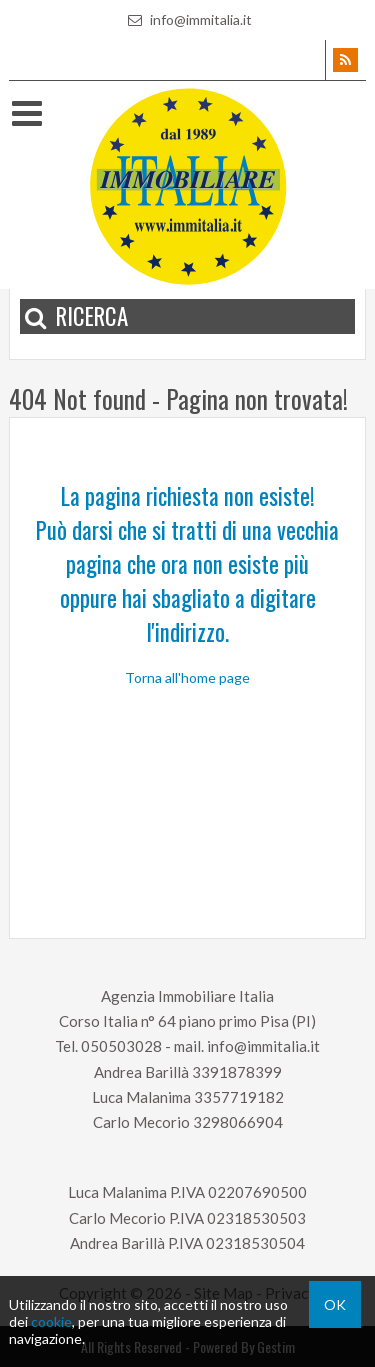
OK (335, 1304)
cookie (51, 1321)
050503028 (121, 1046)
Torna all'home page (187, 677)
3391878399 (237, 1072)
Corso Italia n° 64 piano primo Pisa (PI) (187, 1021)
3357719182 (239, 1097)
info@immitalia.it (187, 19)
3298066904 (238, 1122)
